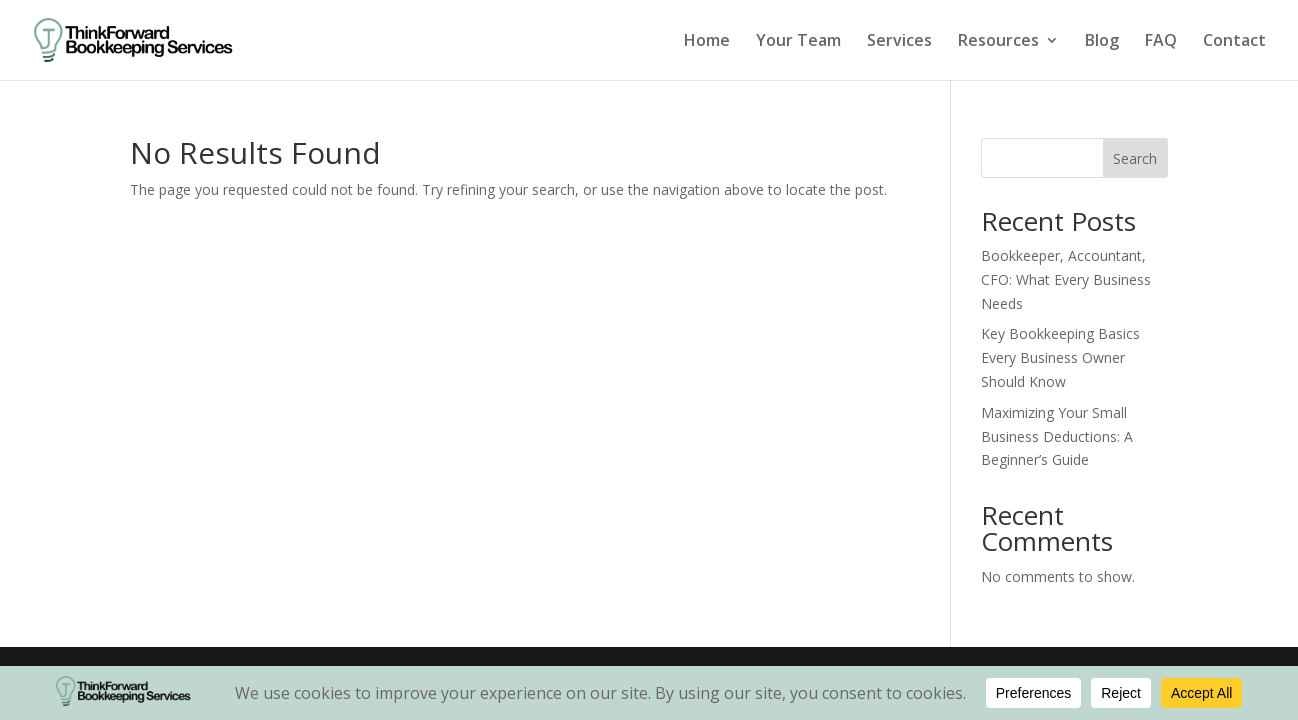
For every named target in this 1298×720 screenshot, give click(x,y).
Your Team (798, 42)
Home (707, 42)
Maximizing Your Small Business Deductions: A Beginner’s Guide (1057, 436)
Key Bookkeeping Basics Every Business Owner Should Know (1060, 357)
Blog (1102, 42)
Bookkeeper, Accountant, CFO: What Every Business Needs (1066, 279)
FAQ (1161, 42)
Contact (1234, 42)
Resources (998, 42)
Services (899, 42)
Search (1135, 158)
